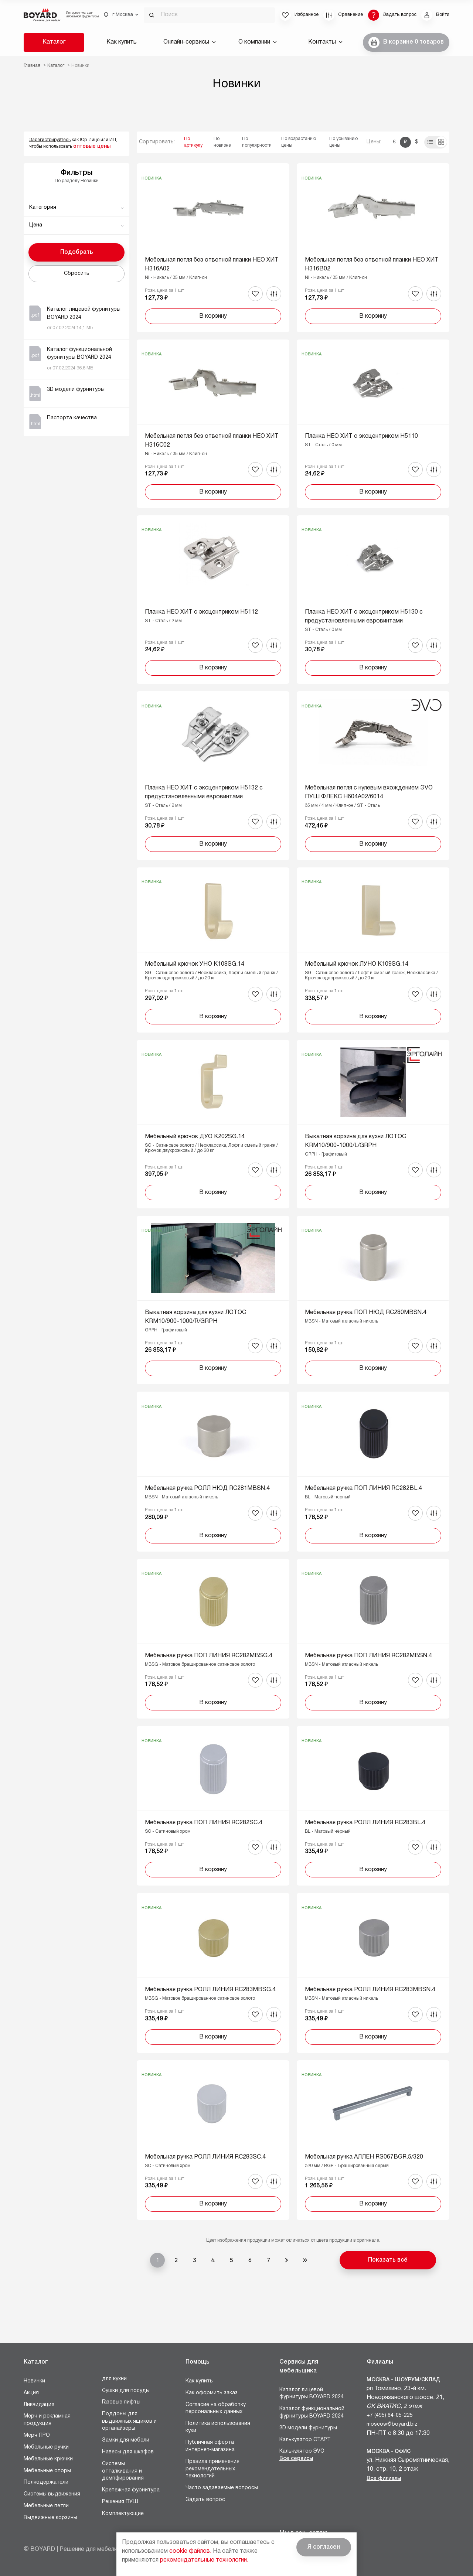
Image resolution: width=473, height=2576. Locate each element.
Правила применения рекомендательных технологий (212, 2468)
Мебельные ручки (46, 2447)
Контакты (325, 42)
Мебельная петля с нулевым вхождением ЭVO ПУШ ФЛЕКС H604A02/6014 (369, 792)
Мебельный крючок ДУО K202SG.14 (195, 1136)
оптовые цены (91, 146)
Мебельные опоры (47, 2470)
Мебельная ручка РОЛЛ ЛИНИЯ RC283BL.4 (365, 1822)
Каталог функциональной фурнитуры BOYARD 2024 (311, 2412)
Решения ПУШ (120, 2502)
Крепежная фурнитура (131, 2490)
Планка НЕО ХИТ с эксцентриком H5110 (361, 436)
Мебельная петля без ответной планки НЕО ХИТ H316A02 (212, 264)
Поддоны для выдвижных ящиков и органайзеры (129, 2421)
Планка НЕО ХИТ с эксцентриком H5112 (201, 612)
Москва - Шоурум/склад (403, 2380)
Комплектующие (123, 2513)
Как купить (121, 42)
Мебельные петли (46, 2506)
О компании (257, 42)
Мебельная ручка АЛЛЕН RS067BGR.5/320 (364, 2157)
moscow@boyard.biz (392, 2424)
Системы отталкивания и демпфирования (123, 2471)
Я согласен (323, 2547)
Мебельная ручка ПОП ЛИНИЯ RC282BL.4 (363, 1488)
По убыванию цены (343, 142)
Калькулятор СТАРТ (305, 2439)
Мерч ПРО (37, 2435)
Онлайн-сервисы (189, 42)
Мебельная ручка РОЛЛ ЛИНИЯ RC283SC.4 (205, 2157)
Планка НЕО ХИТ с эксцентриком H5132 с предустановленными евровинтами (204, 792)
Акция (31, 2393)
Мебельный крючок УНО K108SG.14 (194, 964)
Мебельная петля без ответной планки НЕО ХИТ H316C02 (212, 441)
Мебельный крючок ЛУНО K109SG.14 (356, 964)
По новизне (222, 142)
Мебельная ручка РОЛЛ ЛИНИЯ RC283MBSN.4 (370, 1989)
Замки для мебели (125, 2440)
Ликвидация (39, 2404)
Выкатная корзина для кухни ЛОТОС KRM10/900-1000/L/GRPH (355, 1141)
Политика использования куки (218, 2427)
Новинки (34, 2381)
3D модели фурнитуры (308, 2428)
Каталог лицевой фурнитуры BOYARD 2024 (311, 2394)
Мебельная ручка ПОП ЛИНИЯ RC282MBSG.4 (208, 1655)
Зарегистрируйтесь (50, 140)
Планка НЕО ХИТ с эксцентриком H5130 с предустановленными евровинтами (364, 617)
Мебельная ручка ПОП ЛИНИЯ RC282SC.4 (203, 1822)
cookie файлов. (190, 2551)
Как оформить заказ (212, 2393)
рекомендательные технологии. (204, 2560)
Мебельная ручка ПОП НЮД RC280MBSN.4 (365, 1312)
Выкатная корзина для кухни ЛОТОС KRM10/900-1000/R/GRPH (195, 1317)
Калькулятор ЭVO (301, 2451)
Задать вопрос (205, 2499)
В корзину (213, 316)
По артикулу (193, 142)
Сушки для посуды (126, 2390)
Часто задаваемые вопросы (222, 2487)
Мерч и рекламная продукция (47, 2420)
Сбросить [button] (76, 273)
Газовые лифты (121, 2402)
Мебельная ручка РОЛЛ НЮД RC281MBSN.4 (207, 1488)
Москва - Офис (389, 2451)
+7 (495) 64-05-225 (390, 2415)
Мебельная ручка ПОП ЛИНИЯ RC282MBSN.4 (368, 1655)
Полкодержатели (46, 2482)
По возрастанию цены (298, 142)
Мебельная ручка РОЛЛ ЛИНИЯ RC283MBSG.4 (210, 1989)
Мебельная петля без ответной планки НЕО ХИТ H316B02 (372, 264)
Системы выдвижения (52, 2494)
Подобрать (76, 252)
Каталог (53, 42)
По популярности (257, 142)
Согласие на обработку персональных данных (216, 2408)
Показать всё (388, 2260)
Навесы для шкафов (128, 2452)
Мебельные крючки (48, 2459)
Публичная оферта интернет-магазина (210, 2446)
